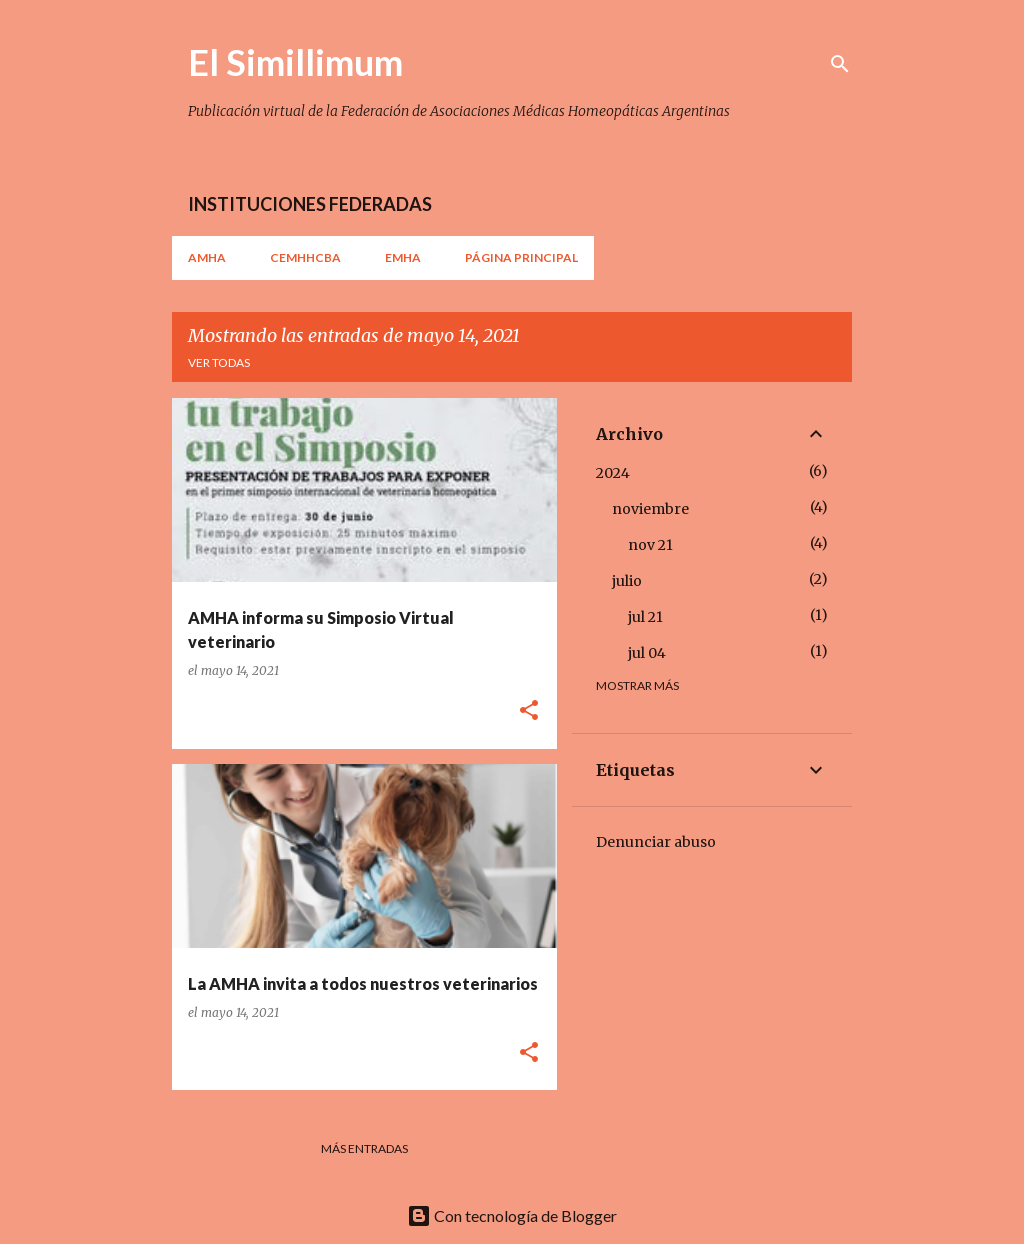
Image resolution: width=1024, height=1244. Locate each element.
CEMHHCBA (305, 257)
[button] (529, 711)
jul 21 (645, 617)
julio (627, 581)
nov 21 (650, 545)
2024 (613, 473)
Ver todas (219, 362)
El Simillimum (295, 62)
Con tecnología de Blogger (512, 1215)
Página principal (521, 257)
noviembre (650, 509)
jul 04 (647, 653)
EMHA (403, 257)
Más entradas (364, 1148)
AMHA (207, 257)
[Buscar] (840, 64)
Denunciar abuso (656, 842)
